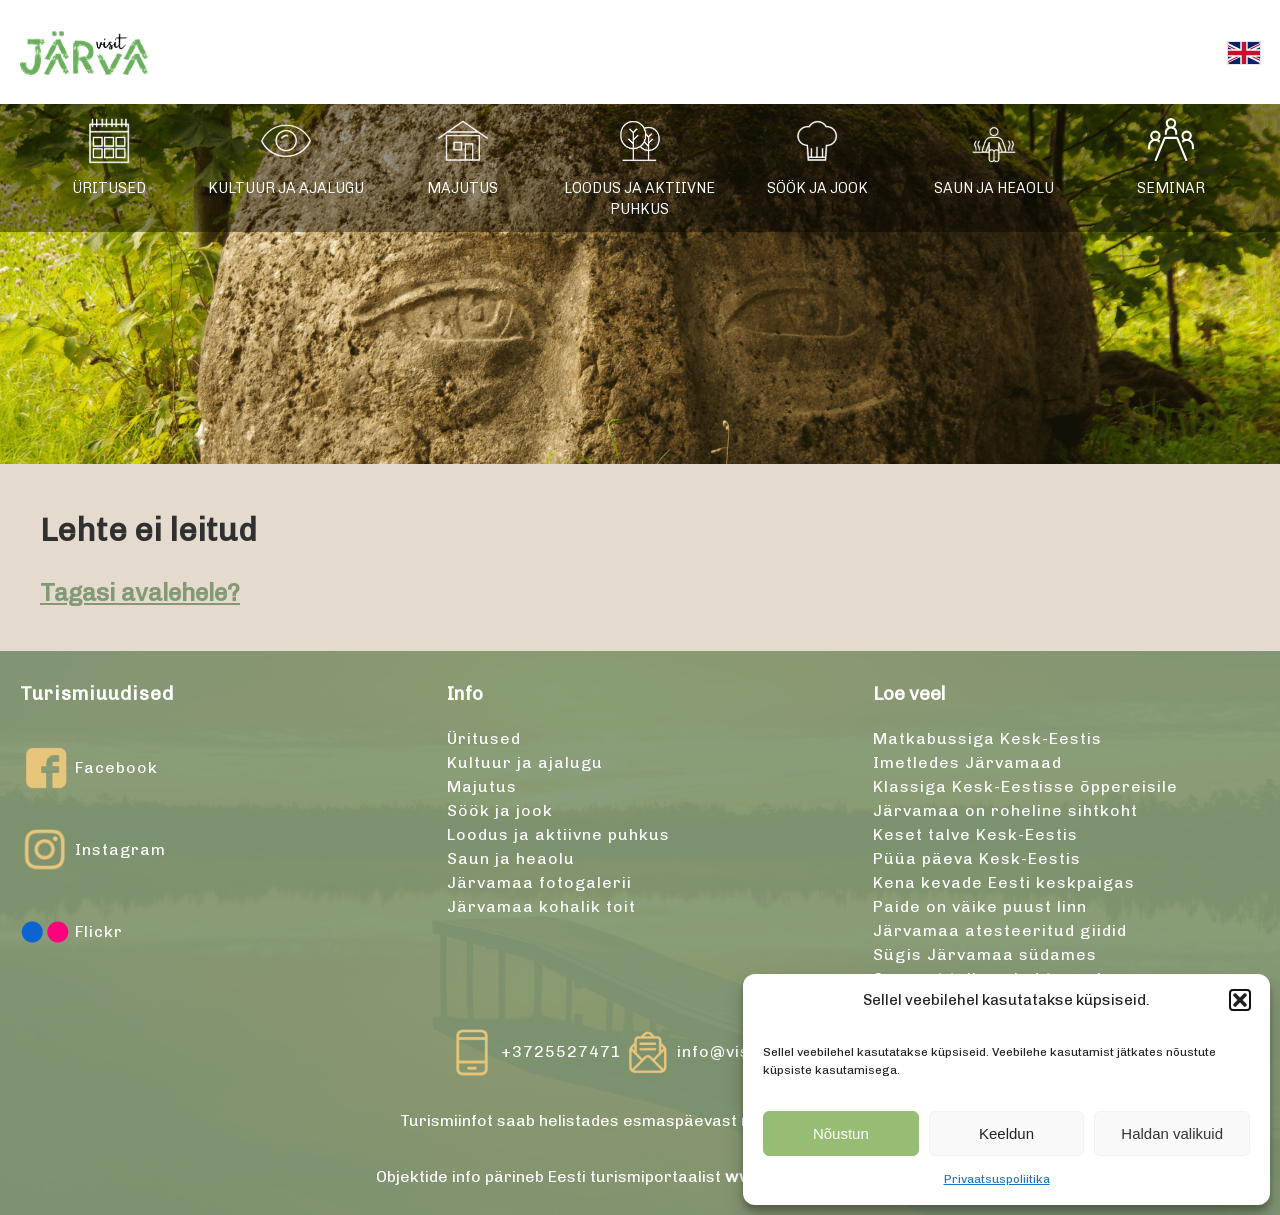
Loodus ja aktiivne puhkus (639, 199)
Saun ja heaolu (994, 188)
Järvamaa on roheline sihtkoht (1005, 810)
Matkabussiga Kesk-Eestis (987, 738)
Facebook (89, 768)
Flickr (71, 932)
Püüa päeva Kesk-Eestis (977, 858)
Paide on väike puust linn (980, 906)
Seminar (1171, 188)
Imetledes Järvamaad (967, 762)
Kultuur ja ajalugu (286, 188)
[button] (1240, 1000)
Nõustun (841, 1133)
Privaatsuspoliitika (997, 1179)
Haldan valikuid (1172, 1133)
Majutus (462, 188)
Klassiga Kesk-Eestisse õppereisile (1025, 786)
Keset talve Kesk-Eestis (975, 834)
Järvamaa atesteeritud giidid (1000, 930)
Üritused (109, 188)
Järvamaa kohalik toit (541, 906)
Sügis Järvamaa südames (985, 954)
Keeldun (1006, 1133)
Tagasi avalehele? (140, 592)
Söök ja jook (817, 188)
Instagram (93, 850)
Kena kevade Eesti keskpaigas (1004, 882)
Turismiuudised (97, 693)
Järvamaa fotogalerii (539, 882)
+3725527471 (561, 1051)
